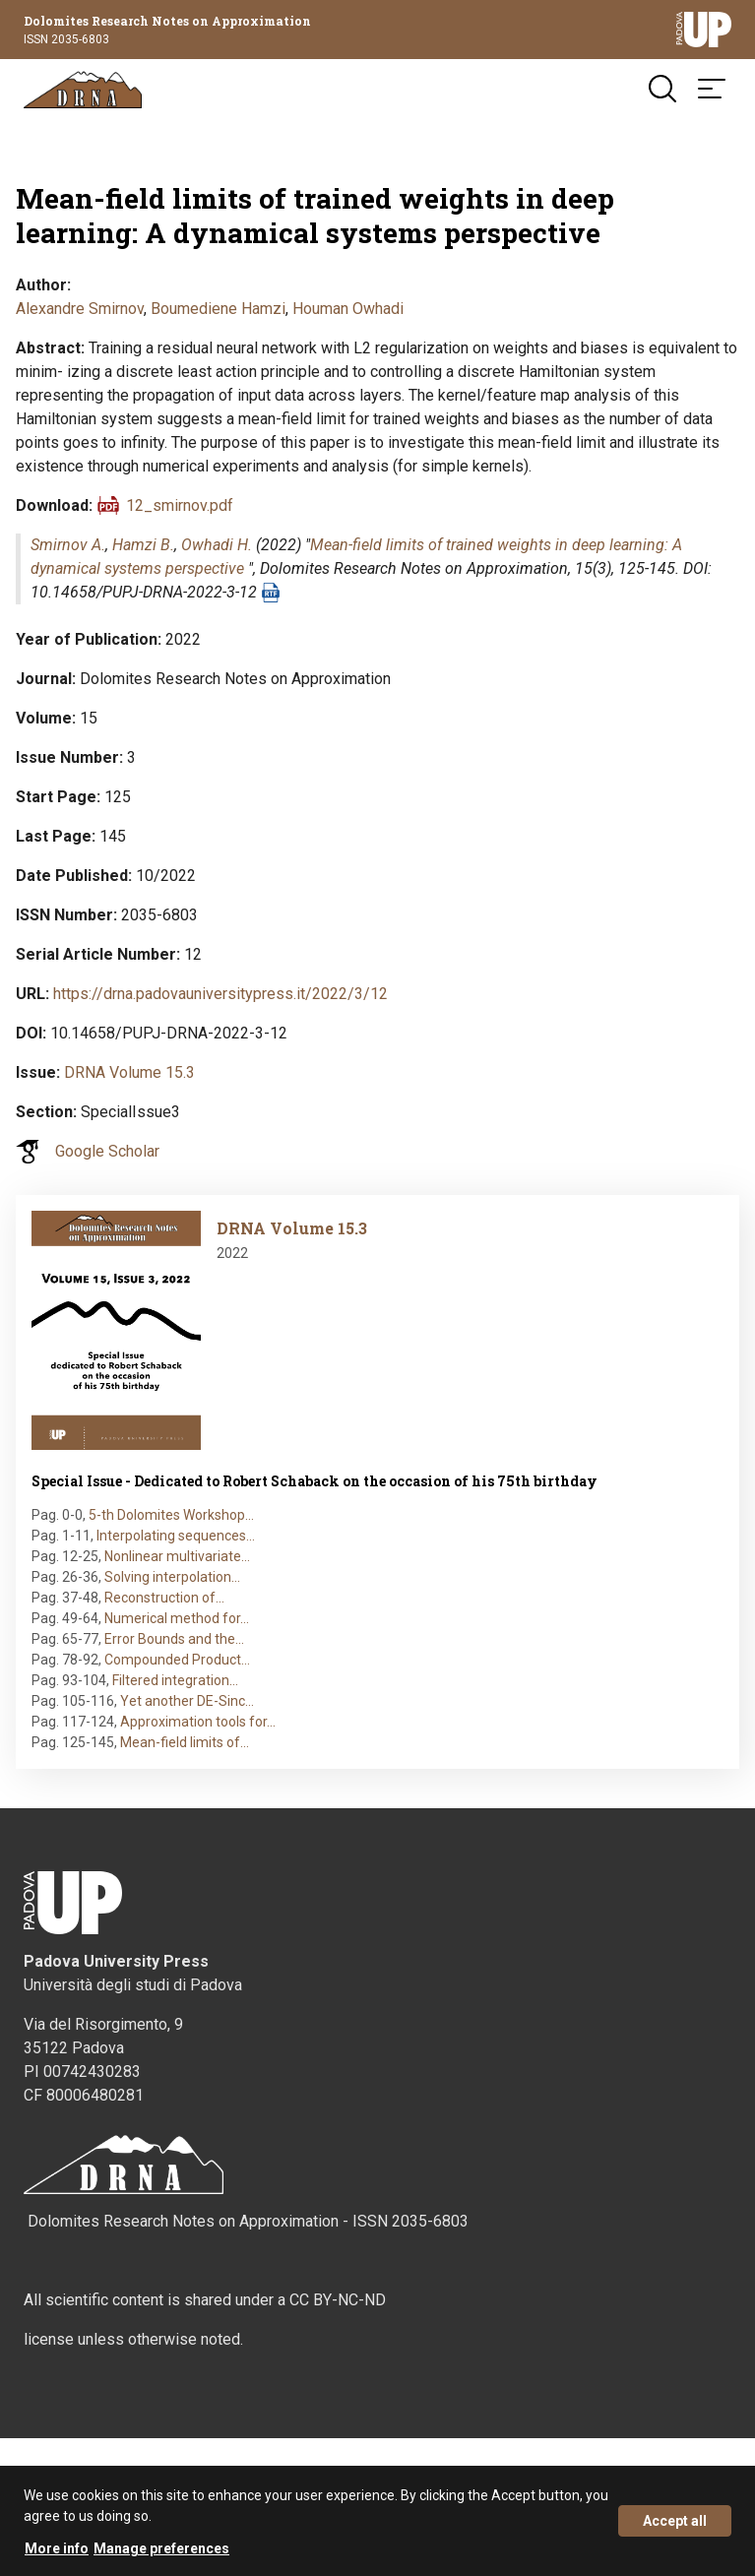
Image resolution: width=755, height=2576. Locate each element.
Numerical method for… (176, 1618)
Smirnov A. (68, 544)
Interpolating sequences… (175, 1535)
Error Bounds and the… (174, 1639)
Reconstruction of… (164, 1597)
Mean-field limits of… (184, 1742)
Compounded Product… (177, 1659)
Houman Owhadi (348, 308)
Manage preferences (161, 2550)
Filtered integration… (175, 1680)
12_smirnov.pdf (179, 505)
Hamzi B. (143, 544)
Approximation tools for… (198, 1721)
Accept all (675, 2523)
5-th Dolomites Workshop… (171, 1515)
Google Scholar (107, 1151)
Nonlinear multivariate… (177, 1556)
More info (57, 2550)
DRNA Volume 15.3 (129, 1072)
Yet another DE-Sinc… (187, 1701)
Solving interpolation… (172, 1577)
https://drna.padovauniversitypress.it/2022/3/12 (220, 993)
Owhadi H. (216, 544)
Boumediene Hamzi (218, 308)
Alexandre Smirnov (80, 308)
